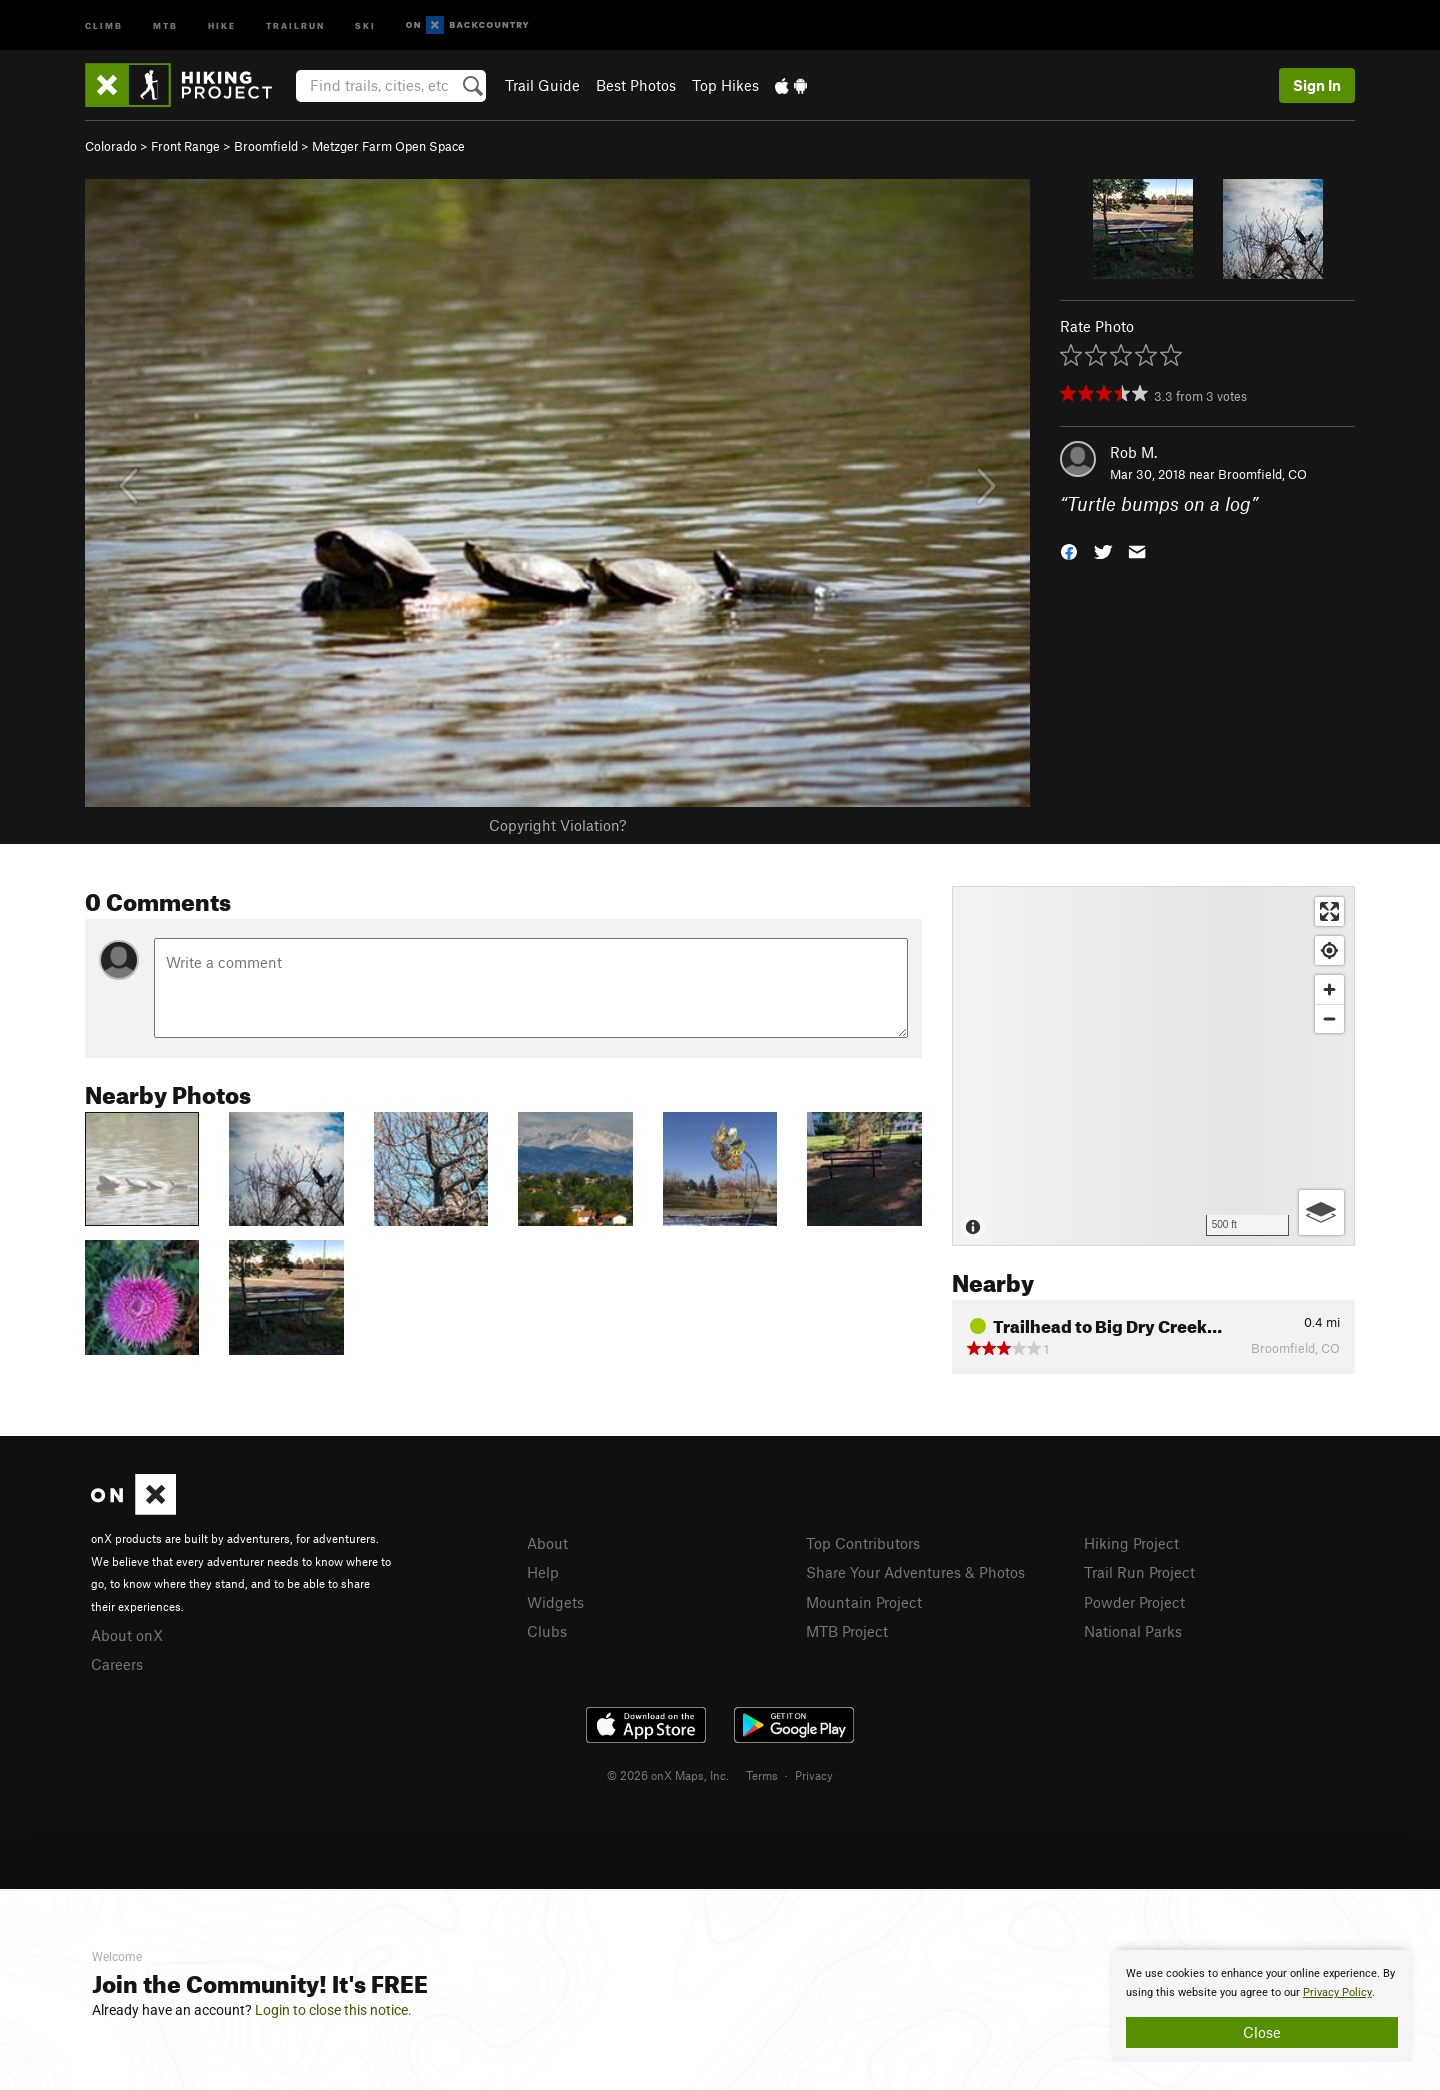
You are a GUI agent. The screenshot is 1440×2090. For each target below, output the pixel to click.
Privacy (814, 1775)
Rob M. (1133, 452)
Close (1262, 2032)
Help (543, 1572)
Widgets (555, 1602)
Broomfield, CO (1262, 474)
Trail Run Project (1139, 1572)
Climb (104, 24)
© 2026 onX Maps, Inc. (668, 1775)
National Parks (1133, 1631)
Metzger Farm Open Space (388, 146)
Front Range (185, 146)
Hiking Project (1131, 1543)
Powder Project (1134, 1602)
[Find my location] (1329, 950)
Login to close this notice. (333, 2010)
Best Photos (636, 85)
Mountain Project (864, 1602)
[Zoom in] (1329, 989)
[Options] (1321, 1212)
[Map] (1153, 1066)
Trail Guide (542, 85)
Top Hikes (725, 85)
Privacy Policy (1337, 1992)
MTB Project (847, 1631)
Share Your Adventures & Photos (915, 1572)
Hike (222, 24)
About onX (127, 1635)
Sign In (1317, 85)
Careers (117, 1664)
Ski (365, 24)
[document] (1262, 2006)
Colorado (111, 146)
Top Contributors (863, 1543)
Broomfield (266, 146)
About (547, 1543)
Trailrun (295, 24)
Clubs (547, 1631)
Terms (762, 1775)
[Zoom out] (1329, 1018)
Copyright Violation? (557, 825)
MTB (165, 24)
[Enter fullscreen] (1329, 911)
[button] (1069, 550)
